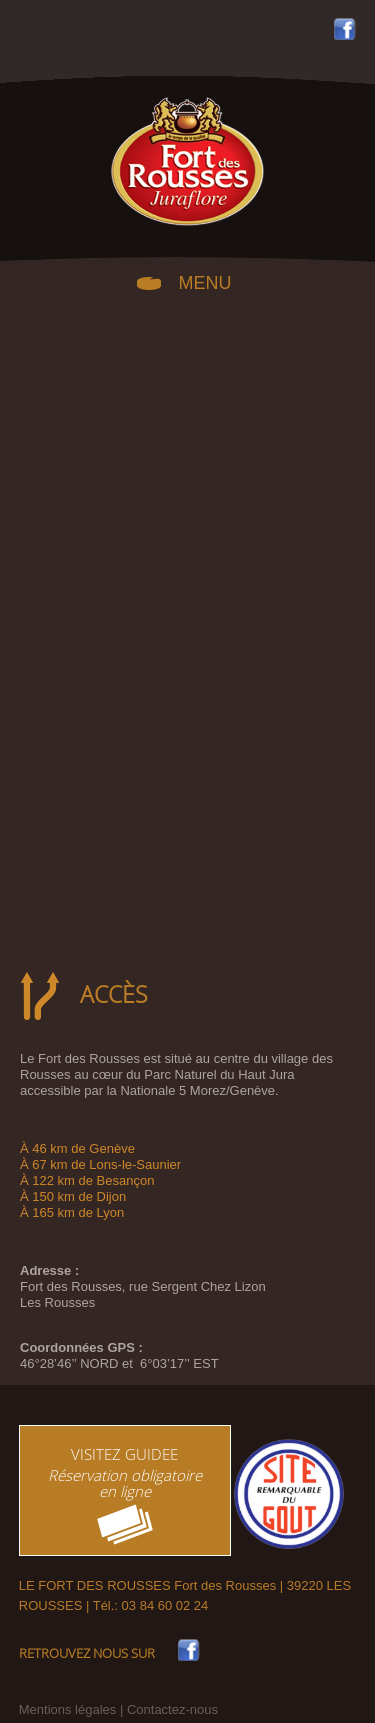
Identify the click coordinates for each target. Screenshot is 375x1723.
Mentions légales (68, 1709)
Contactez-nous (172, 1709)
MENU (205, 281)
